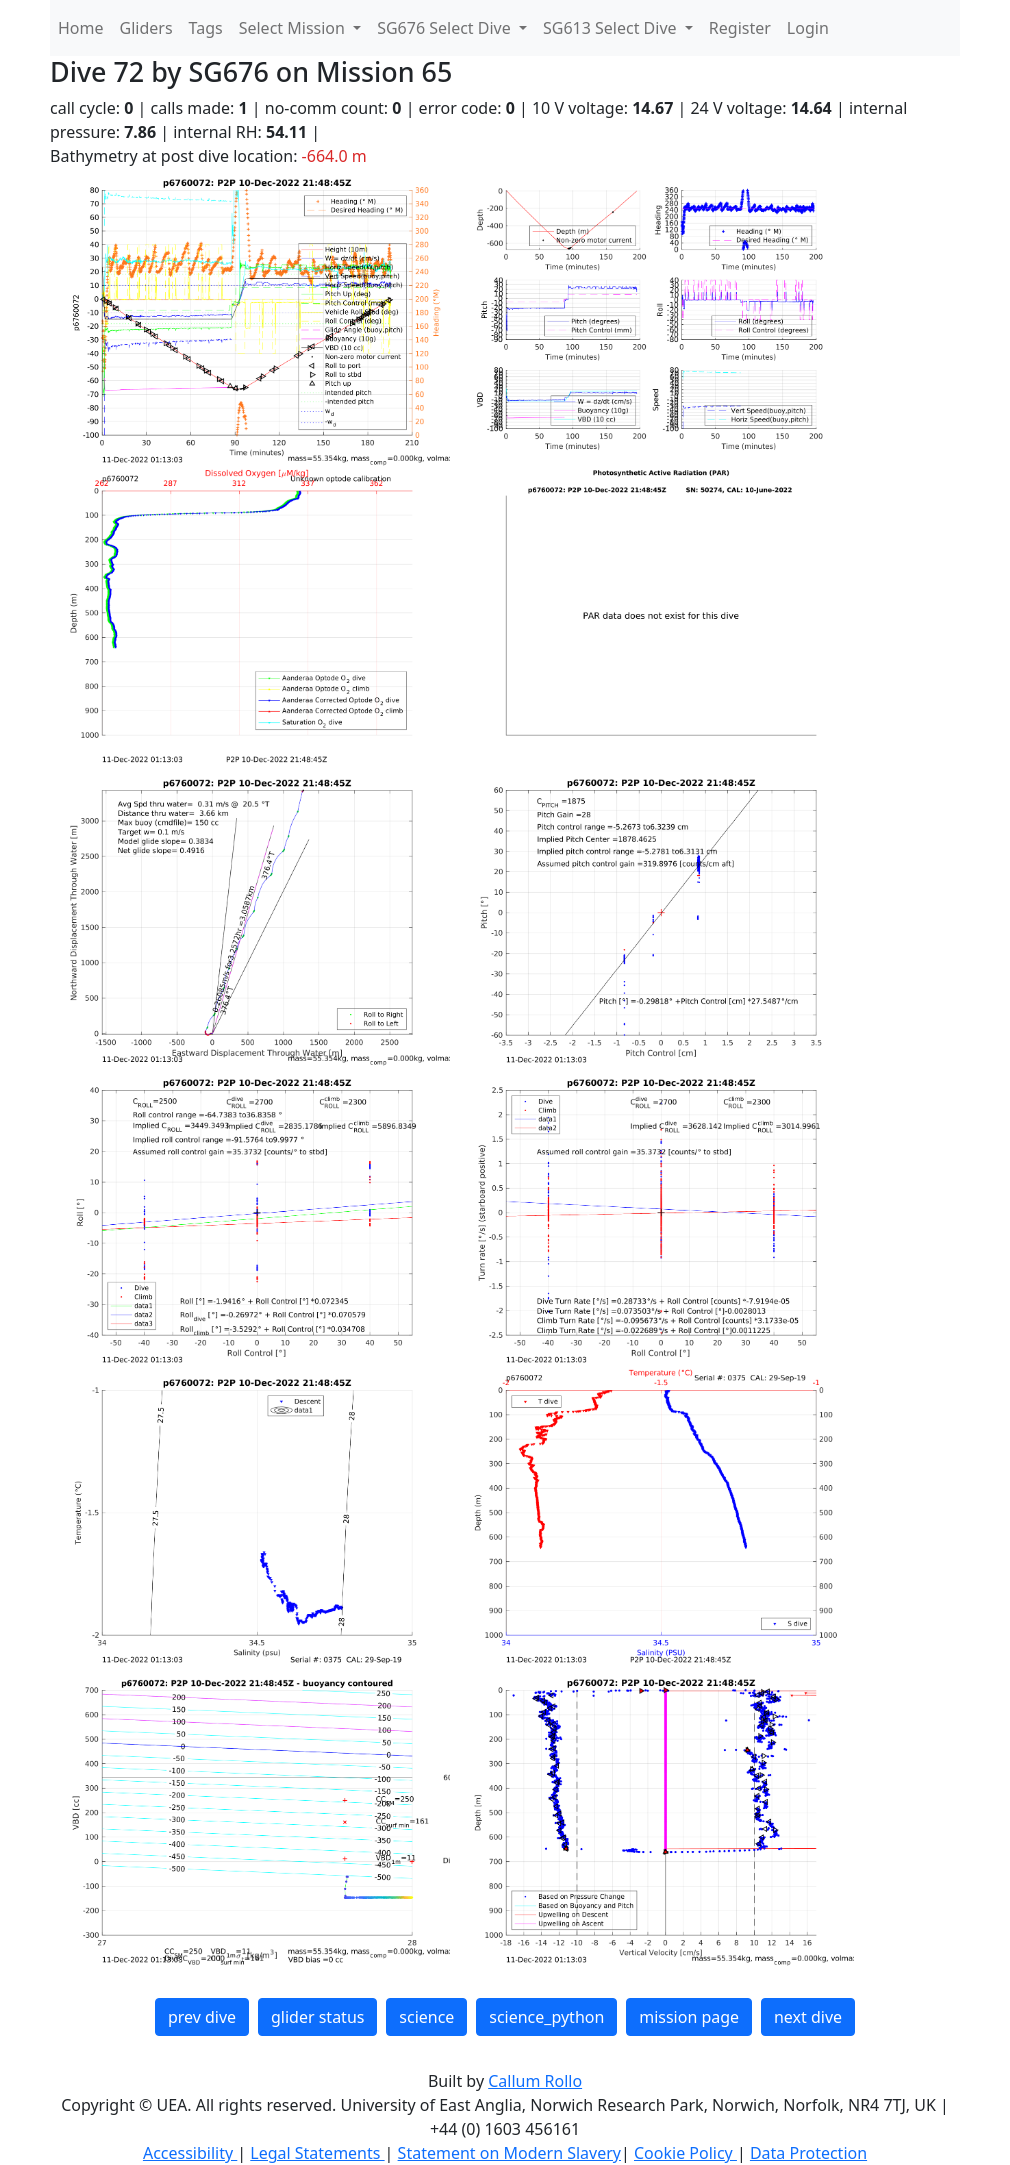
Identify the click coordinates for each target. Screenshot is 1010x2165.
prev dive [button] (202, 2017)
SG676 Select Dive (446, 28)
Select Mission (294, 28)
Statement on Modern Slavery (509, 2153)
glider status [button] (317, 2017)
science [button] (426, 2017)
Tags (206, 28)
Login (808, 28)
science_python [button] (546, 2017)
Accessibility (190, 2153)
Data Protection (808, 2153)
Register (740, 28)
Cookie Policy (685, 2153)
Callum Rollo (535, 2081)
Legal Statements (317, 2153)
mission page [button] (689, 2017)
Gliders (146, 28)
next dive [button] (808, 2017)
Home (81, 28)
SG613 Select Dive (612, 28)
